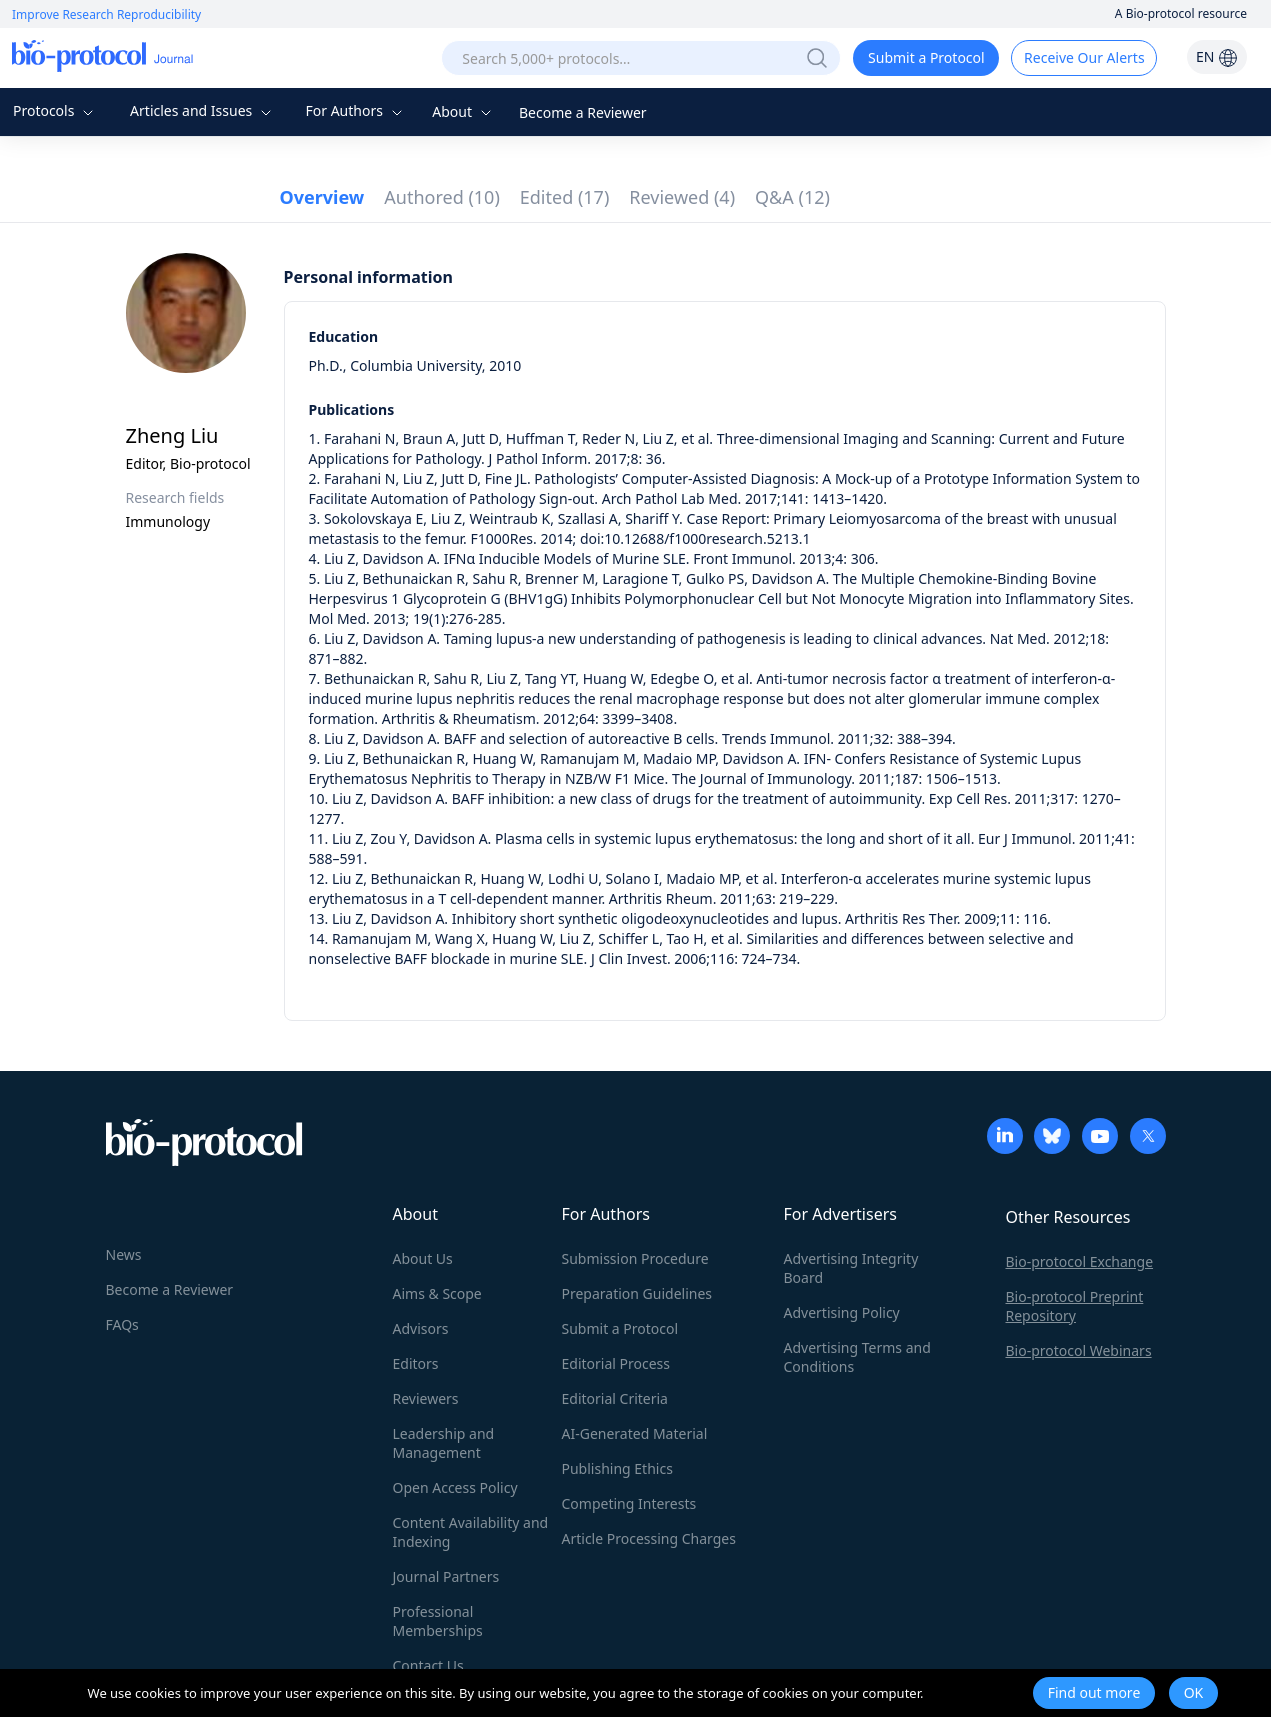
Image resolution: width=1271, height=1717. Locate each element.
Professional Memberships (438, 1621)
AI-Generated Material (635, 1433)
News (124, 1254)
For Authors (355, 110)
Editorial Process (616, 1363)
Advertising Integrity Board (851, 1268)
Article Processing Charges (649, 1538)
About (463, 111)
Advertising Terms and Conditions (857, 1357)
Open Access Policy (455, 1487)
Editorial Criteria (615, 1398)
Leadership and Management (444, 1443)
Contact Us (428, 1665)
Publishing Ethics (617, 1468)
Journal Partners (446, 1576)
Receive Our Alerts (1084, 57)
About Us (423, 1258)
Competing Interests (629, 1503)
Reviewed (682, 197)
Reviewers (426, 1398)
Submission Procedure (635, 1258)
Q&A (792, 197)
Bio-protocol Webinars (1079, 1350)
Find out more (1094, 1692)
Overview (322, 197)
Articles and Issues (203, 110)
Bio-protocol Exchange (1080, 1261)
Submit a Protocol (926, 57)
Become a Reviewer (583, 112)
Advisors (421, 1328)
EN (1217, 56)
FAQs (122, 1324)
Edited (565, 197)
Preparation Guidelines (637, 1293)
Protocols (55, 110)
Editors (416, 1363)
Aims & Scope (437, 1293)
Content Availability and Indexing (471, 1532)
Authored (442, 197)
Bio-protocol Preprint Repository (1075, 1306)
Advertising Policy (842, 1312)
